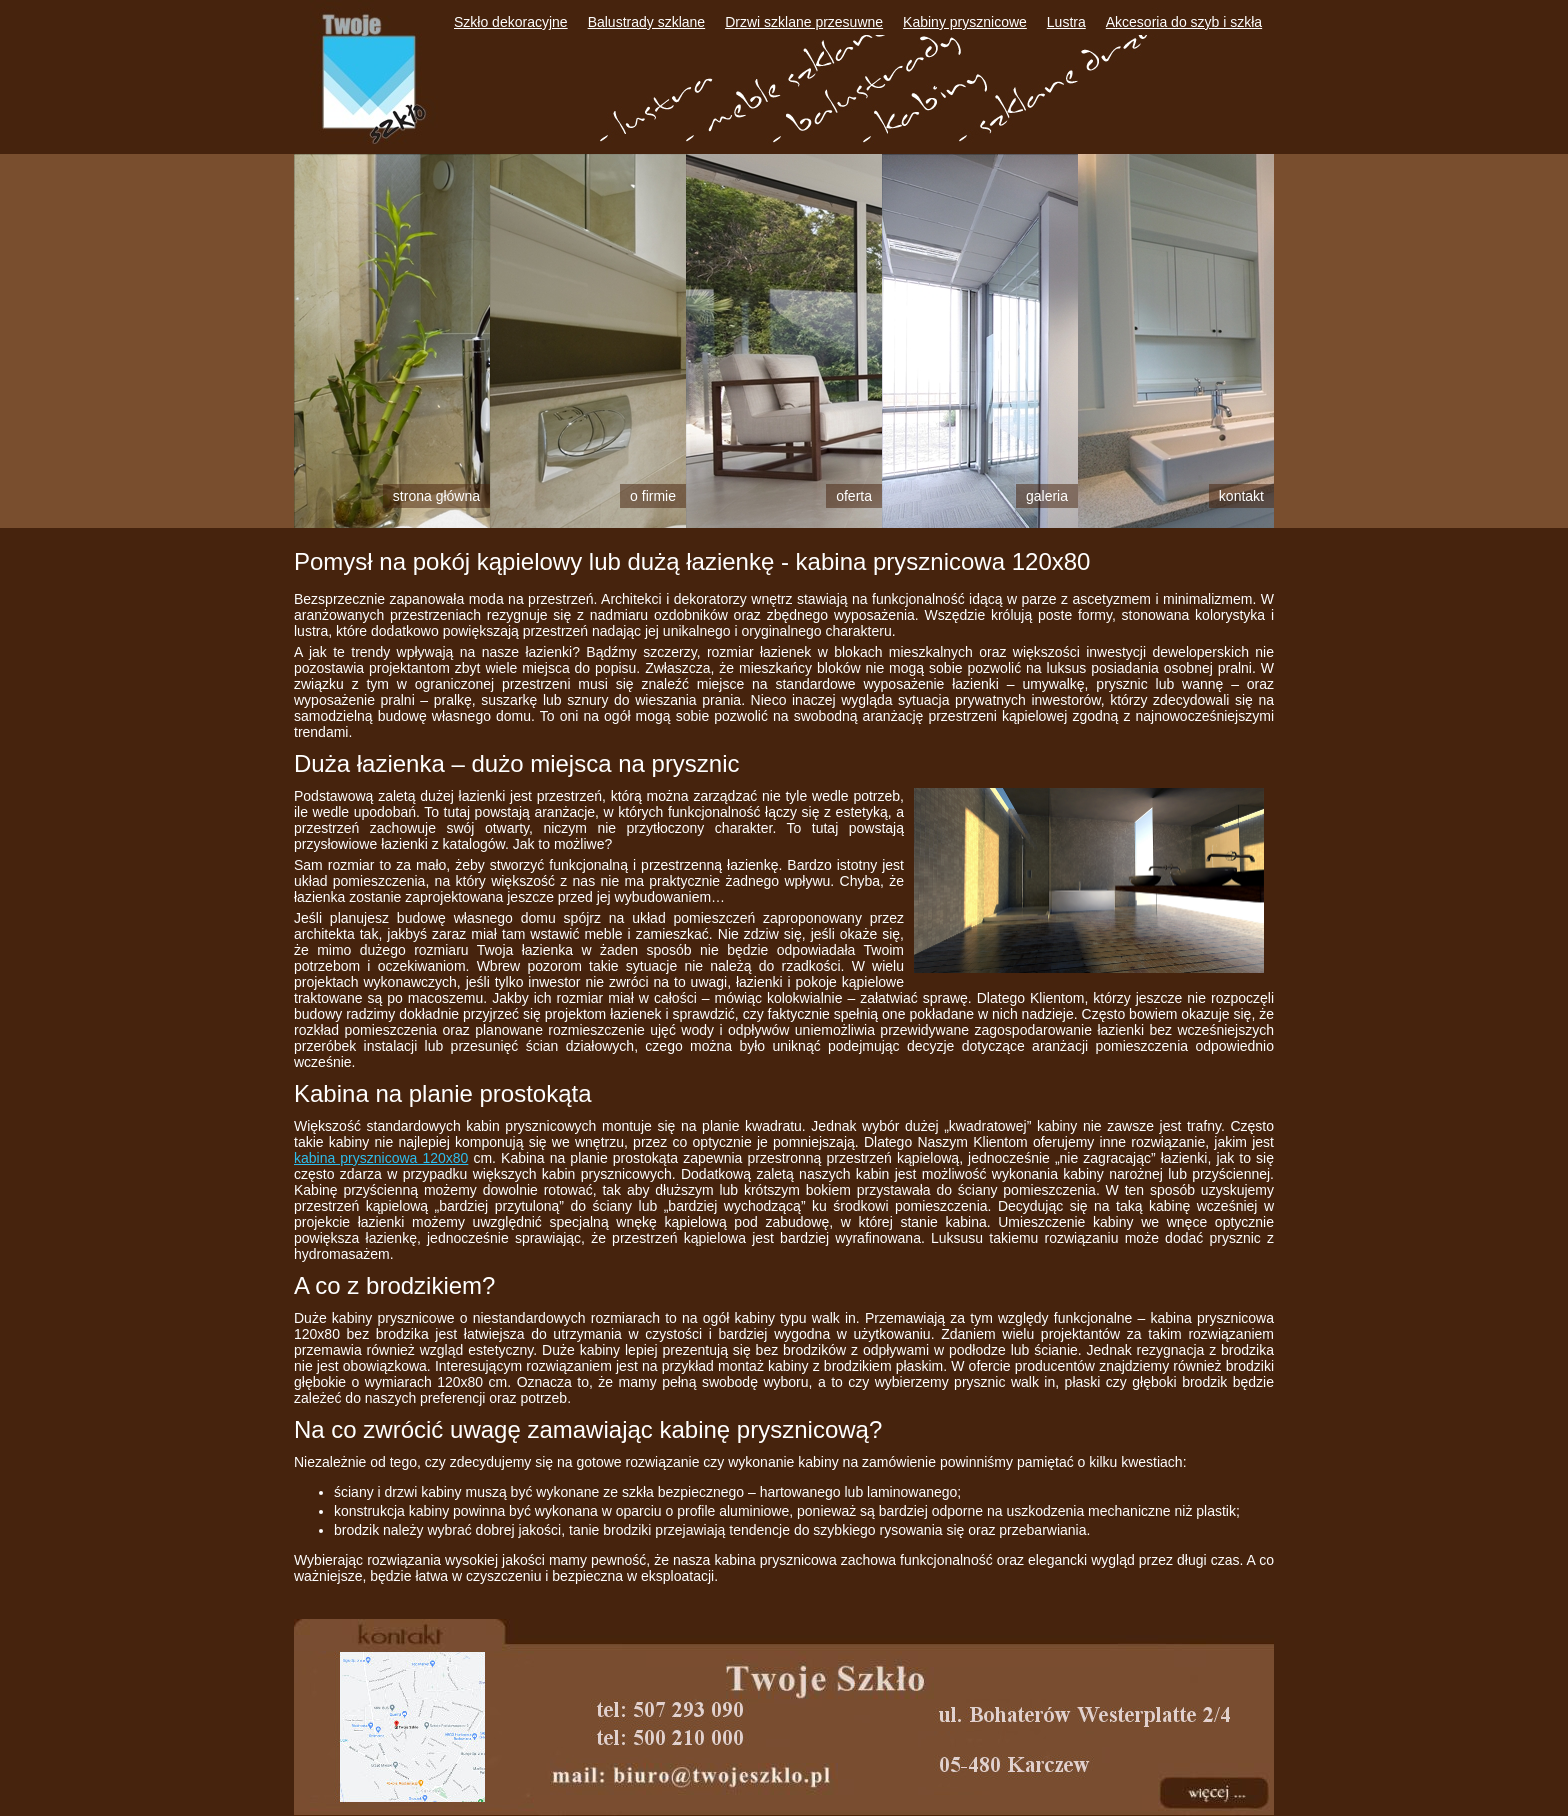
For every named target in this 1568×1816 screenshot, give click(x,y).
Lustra (1066, 22)
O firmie (653, 496)
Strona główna (436, 496)
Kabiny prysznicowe (965, 22)
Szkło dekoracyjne (511, 22)
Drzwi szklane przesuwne (804, 22)
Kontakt (1241, 496)
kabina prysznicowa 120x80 (381, 1158)
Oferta (854, 496)
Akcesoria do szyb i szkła (1184, 22)
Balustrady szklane (647, 22)
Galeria (1047, 496)
